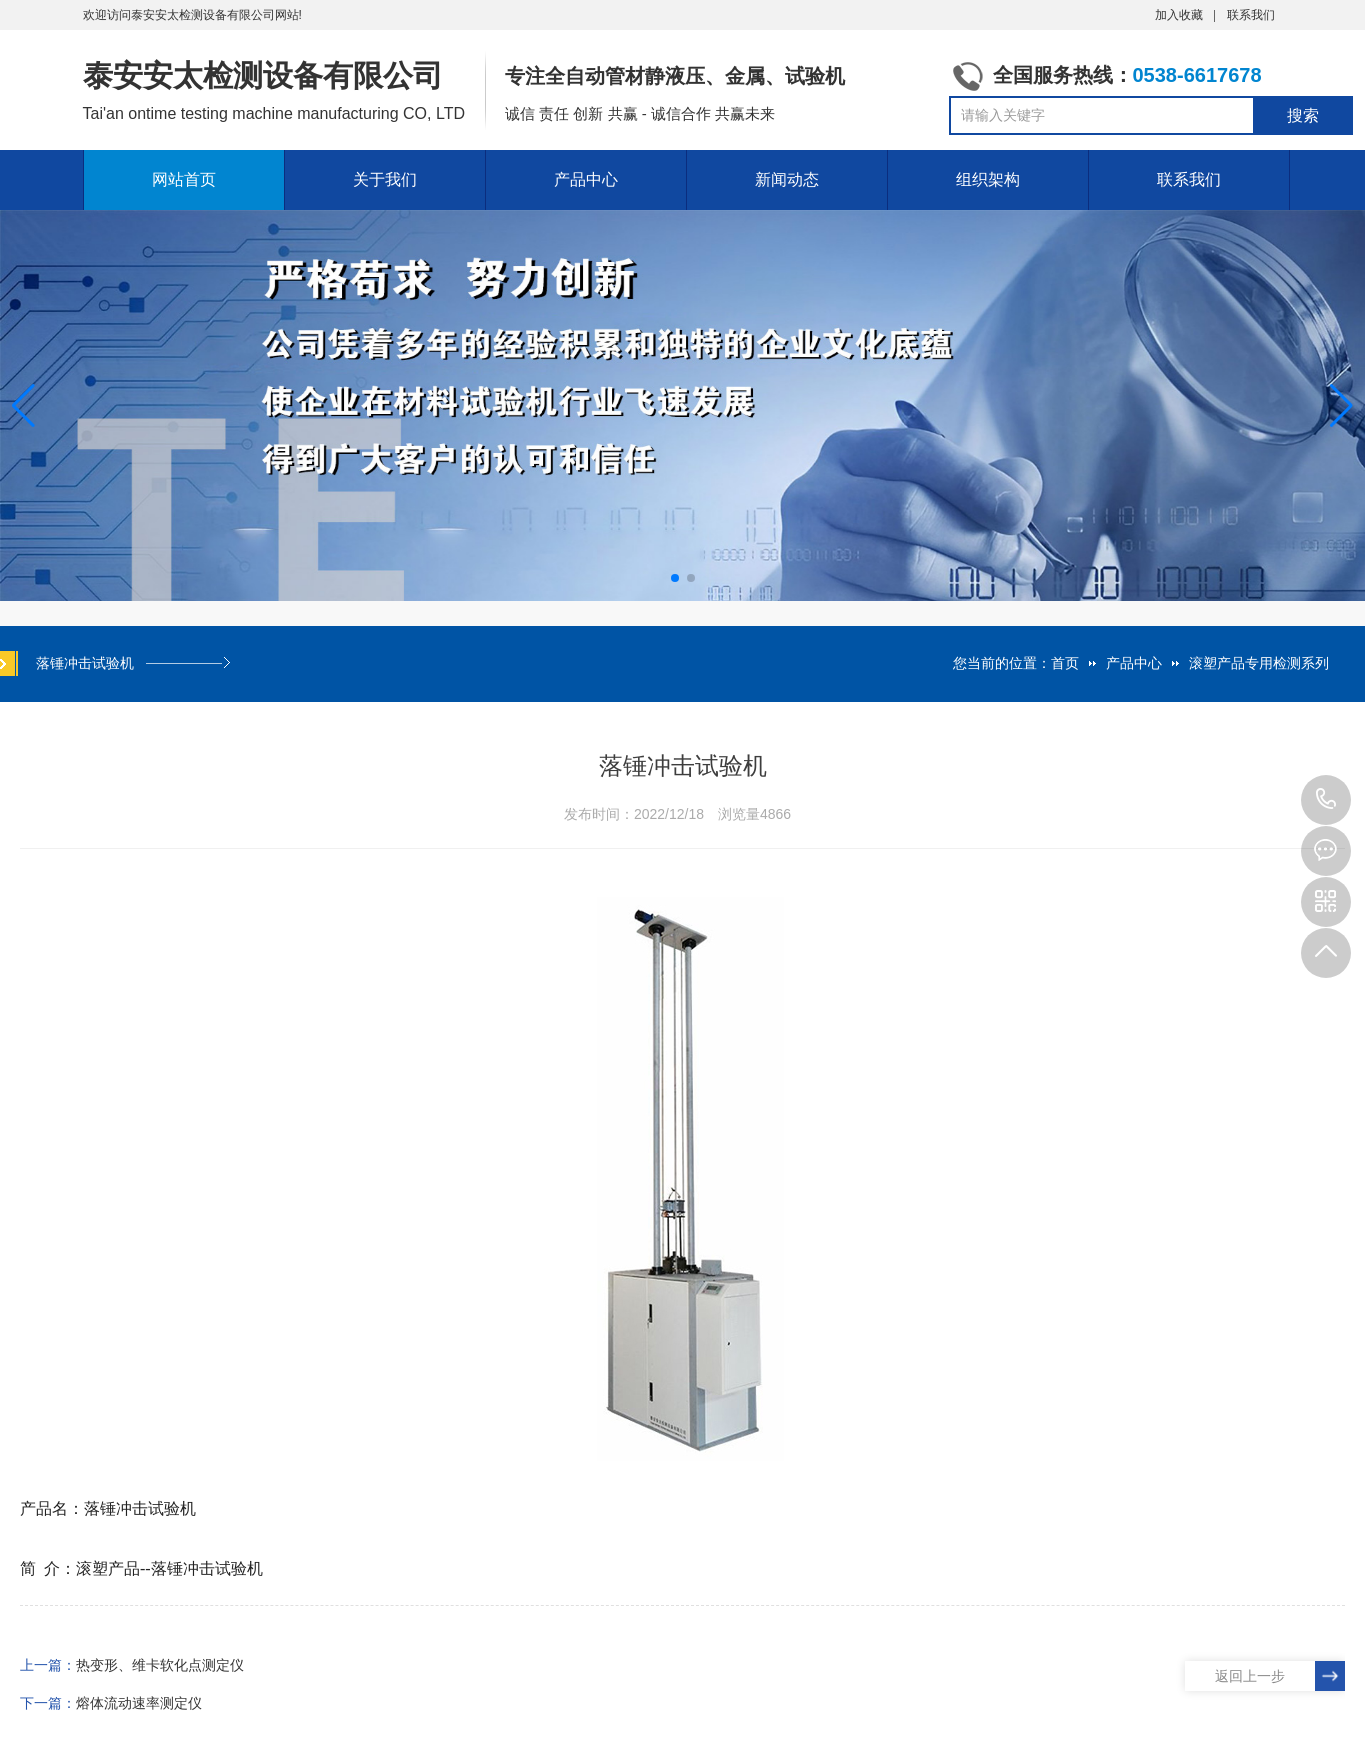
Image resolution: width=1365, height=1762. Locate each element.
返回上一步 (1250, 1676)
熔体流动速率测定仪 (139, 1703)
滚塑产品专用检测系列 (1259, 663)
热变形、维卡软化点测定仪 (160, 1665)
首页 (1065, 663)
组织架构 (988, 179)
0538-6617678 (1326, 800)
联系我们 (1251, 15)
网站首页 (184, 179)
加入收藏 (1179, 15)
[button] (1341, 406)
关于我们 (385, 179)
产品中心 (586, 179)
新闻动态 (787, 179)
